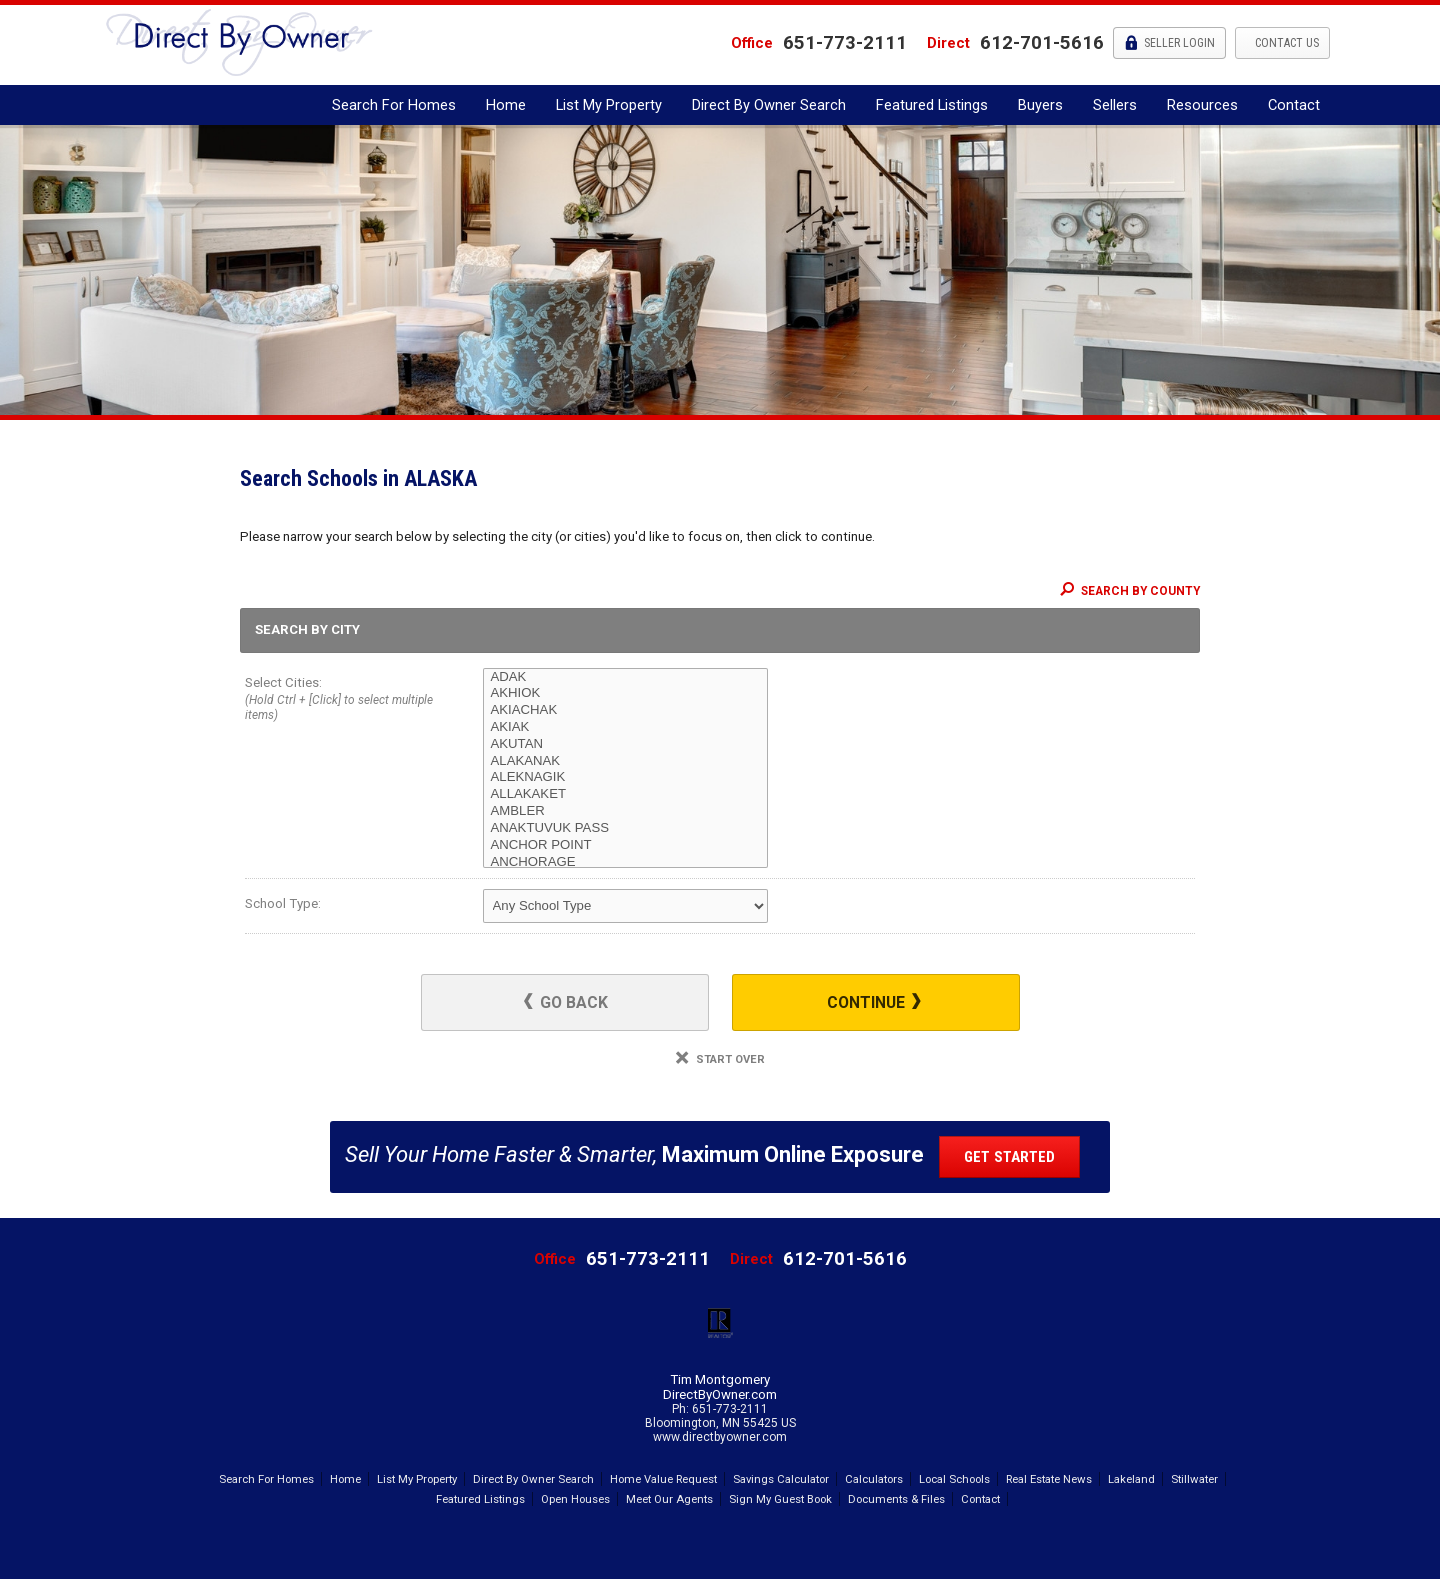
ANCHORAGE (625, 862)
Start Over (720, 1059)
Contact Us (1285, 43)
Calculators (874, 1479)
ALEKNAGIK (625, 777)
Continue (874, 1002)
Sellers (1115, 105)
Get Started (1009, 1157)
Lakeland (1131, 1479)
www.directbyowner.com (720, 1437)
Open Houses (575, 1499)
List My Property (609, 105)
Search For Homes (394, 105)
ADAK (625, 677)
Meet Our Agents (669, 1499)
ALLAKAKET (625, 794)
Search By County (1130, 591)
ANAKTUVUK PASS (625, 828)
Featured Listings (932, 105)
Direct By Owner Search (769, 105)
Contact (1294, 105)
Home (506, 105)
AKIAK (625, 727)
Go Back (566, 1002)
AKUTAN (625, 744)
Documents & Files (896, 1499)
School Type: (283, 903)
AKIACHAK (625, 710)
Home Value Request (663, 1479)
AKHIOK (625, 693)
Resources (1202, 105)
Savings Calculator (781, 1479)
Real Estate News (1049, 1479)
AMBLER (625, 811)
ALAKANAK (625, 761)
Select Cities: (340, 700)
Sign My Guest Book (780, 1499)
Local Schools (954, 1479)
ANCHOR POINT (625, 845)
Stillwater (1194, 1479)
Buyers (1040, 105)
